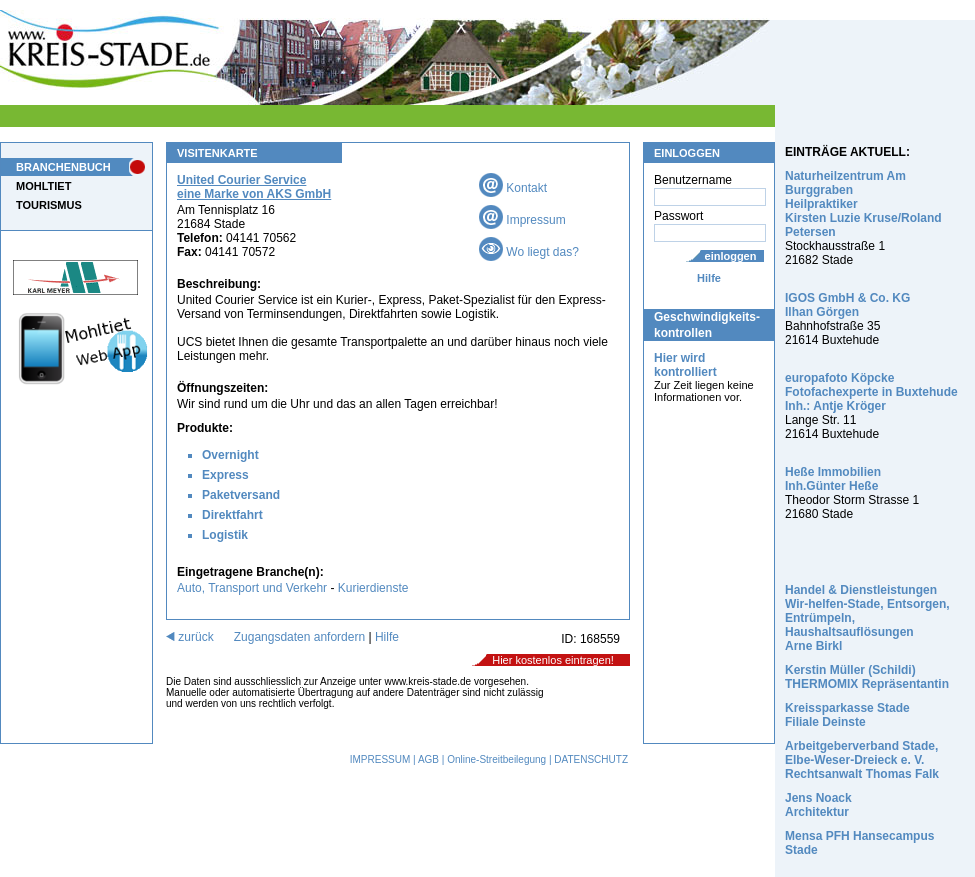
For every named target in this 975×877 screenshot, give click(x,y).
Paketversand (241, 495)
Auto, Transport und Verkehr (252, 588)
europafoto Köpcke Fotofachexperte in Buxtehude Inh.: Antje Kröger (871, 392)
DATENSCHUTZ (591, 759)
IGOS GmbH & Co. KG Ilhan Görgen (847, 305)
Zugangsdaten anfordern (299, 637)
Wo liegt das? (529, 252)
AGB (428, 759)
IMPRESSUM (380, 759)
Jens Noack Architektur (818, 805)
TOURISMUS (49, 205)
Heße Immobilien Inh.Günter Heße (833, 479)
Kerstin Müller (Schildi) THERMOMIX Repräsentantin (867, 677)
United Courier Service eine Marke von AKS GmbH (254, 187)
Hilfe (709, 278)
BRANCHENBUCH (63, 167)
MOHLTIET (43, 186)
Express (225, 475)
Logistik (225, 535)
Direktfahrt (232, 515)
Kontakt (513, 188)
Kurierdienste (373, 588)
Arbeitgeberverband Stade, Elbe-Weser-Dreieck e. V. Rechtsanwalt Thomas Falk (862, 760)
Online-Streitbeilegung (496, 759)
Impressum (522, 220)
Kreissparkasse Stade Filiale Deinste (847, 715)
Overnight (230, 455)
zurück (190, 637)
